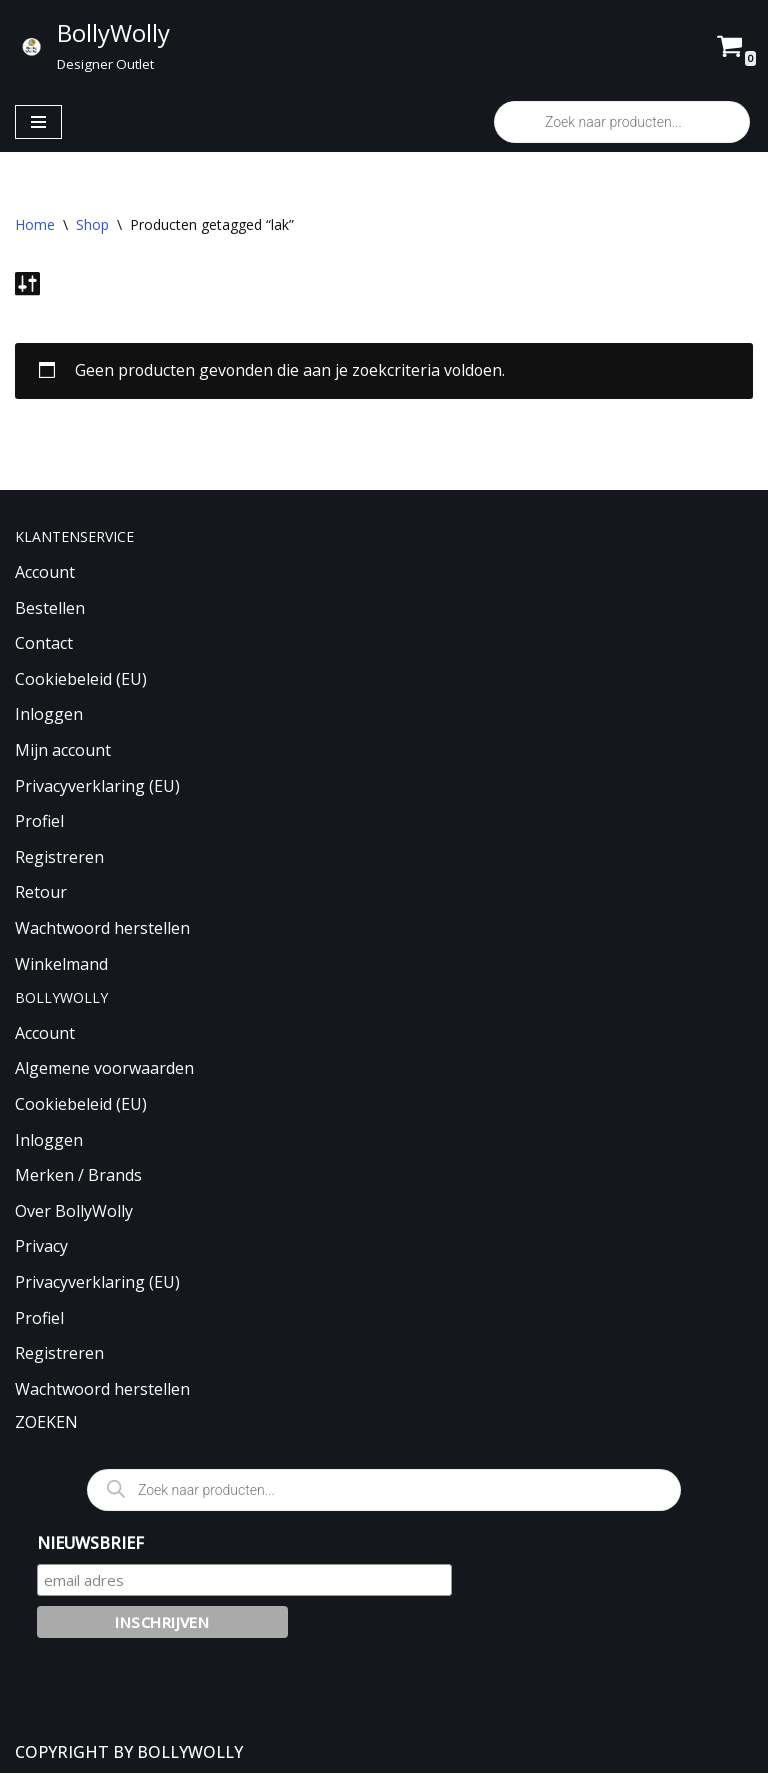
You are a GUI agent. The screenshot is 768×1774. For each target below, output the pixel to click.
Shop (92, 224)
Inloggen (49, 715)
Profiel (39, 822)
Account (45, 573)
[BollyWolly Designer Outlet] (92, 46)
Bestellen (50, 608)
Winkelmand (61, 964)
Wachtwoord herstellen (102, 929)
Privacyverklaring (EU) (97, 786)
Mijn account (63, 751)
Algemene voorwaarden (104, 1069)
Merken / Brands (78, 1176)
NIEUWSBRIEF (90, 1543)
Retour (41, 893)
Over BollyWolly (74, 1211)
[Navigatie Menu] (38, 122)
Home (35, 224)
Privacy (41, 1247)
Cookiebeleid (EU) (81, 679)
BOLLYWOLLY (190, 1752)
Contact (44, 644)
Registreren (59, 857)
